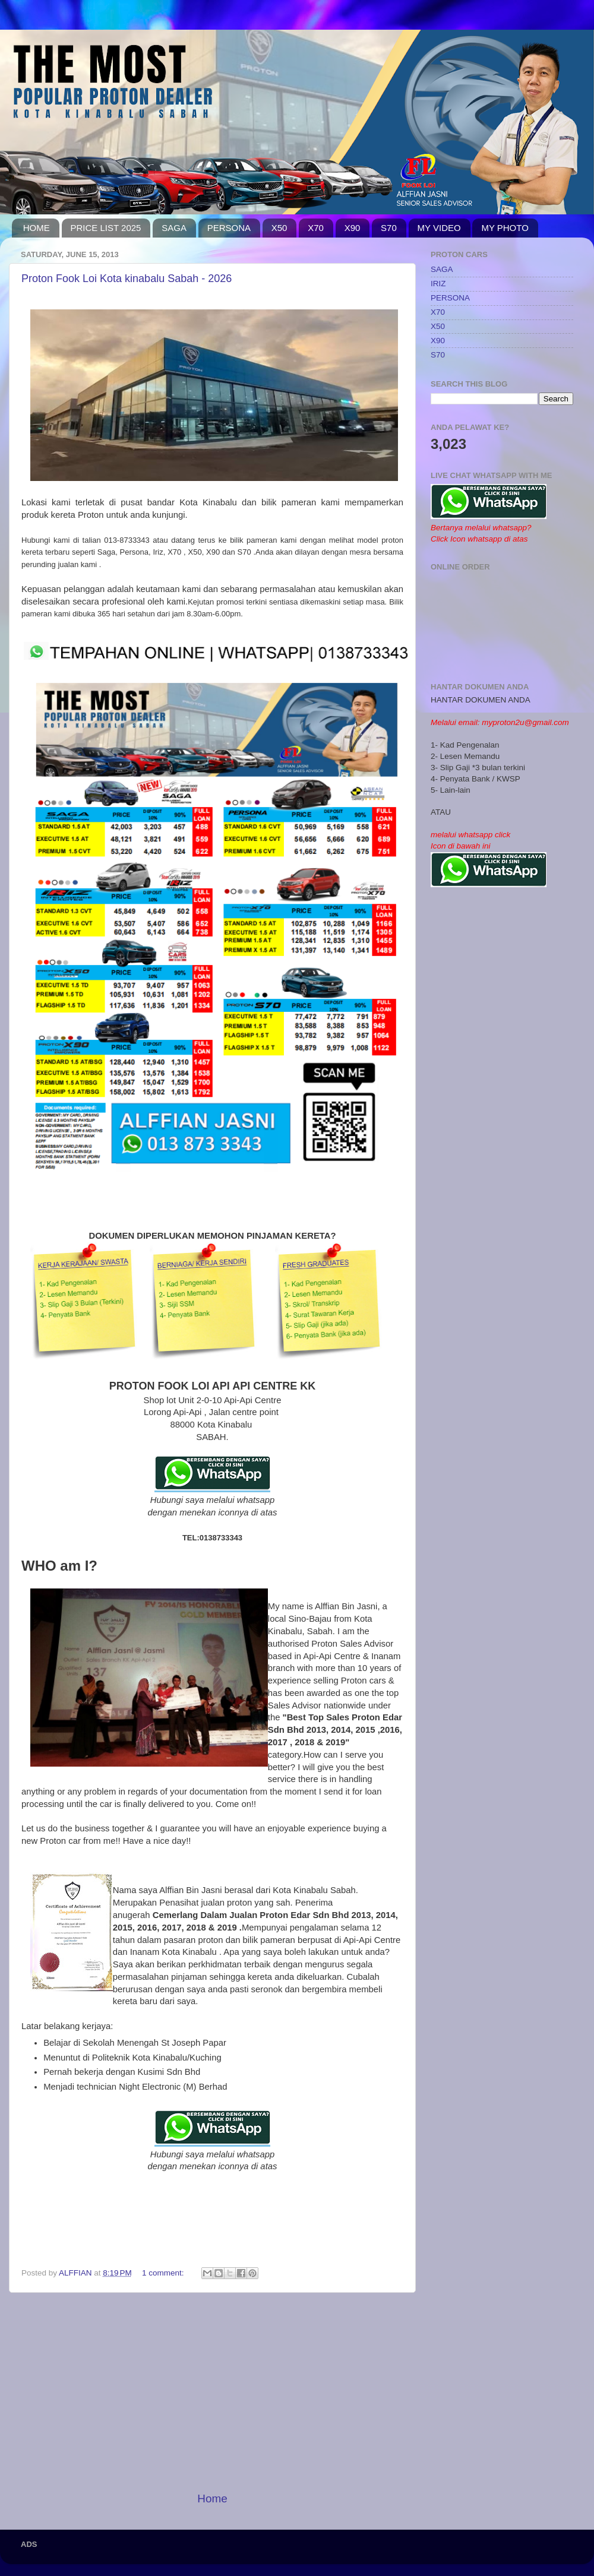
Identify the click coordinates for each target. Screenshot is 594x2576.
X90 (353, 228)
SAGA (174, 228)
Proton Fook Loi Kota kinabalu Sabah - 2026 (126, 278)
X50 (279, 228)
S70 (389, 228)
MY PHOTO (504, 228)
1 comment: (164, 2272)
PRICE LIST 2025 (106, 228)
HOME (36, 228)
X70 (316, 228)
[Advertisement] (212, 2392)
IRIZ (438, 283)
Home (212, 2498)
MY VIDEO (439, 228)
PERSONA (229, 228)
